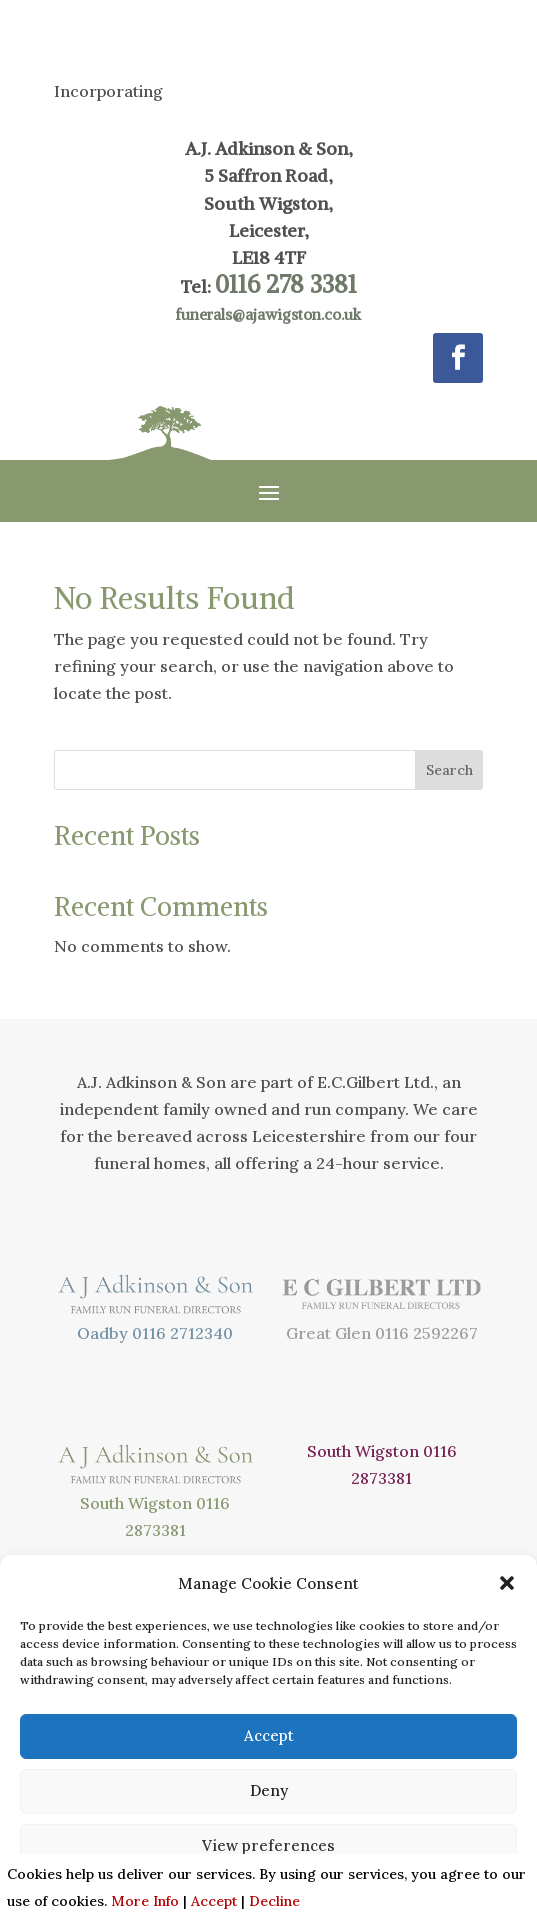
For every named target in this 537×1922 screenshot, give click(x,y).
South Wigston (136, 1503)
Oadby (102, 1333)
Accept (269, 1735)
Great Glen (328, 1333)
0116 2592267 (426, 1333)
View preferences (268, 1845)
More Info (145, 1901)
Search (449, 770)
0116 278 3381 (286, 284)
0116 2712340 (182, 1333)
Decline (274, 1901)
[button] (507, 1583)
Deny (269, 1790)
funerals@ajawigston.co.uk (268, 314)
